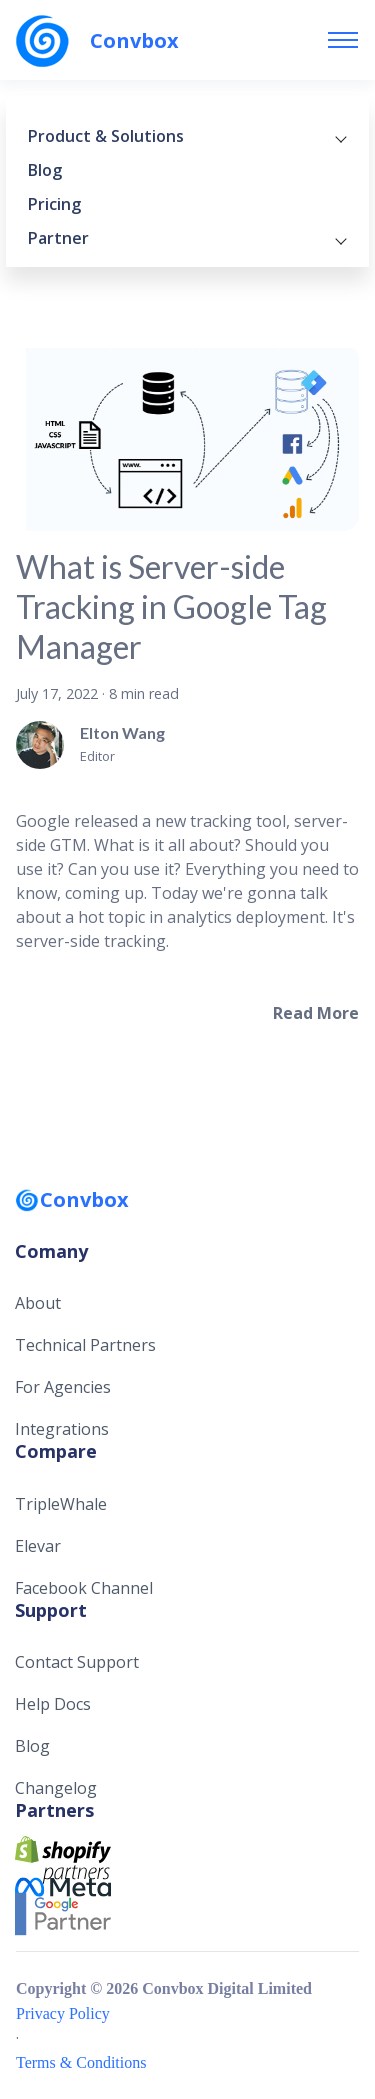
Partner (187, 238)
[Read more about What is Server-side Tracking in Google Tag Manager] (316, 1013)
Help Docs (53, 1704)
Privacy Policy (63, 2013)
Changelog (56, 1788)
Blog (45, 170)
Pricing (54, 204)
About (38, 1303)
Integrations (62, 1429)
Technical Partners (85, 1345)
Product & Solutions (187, 136)
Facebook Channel (84, 1588)
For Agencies (63, 1387)
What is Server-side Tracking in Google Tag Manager (171, 606)
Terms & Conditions (81, 2062)
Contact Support (77, 1662)
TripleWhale (61, 1504)
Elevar (38, 1546)
